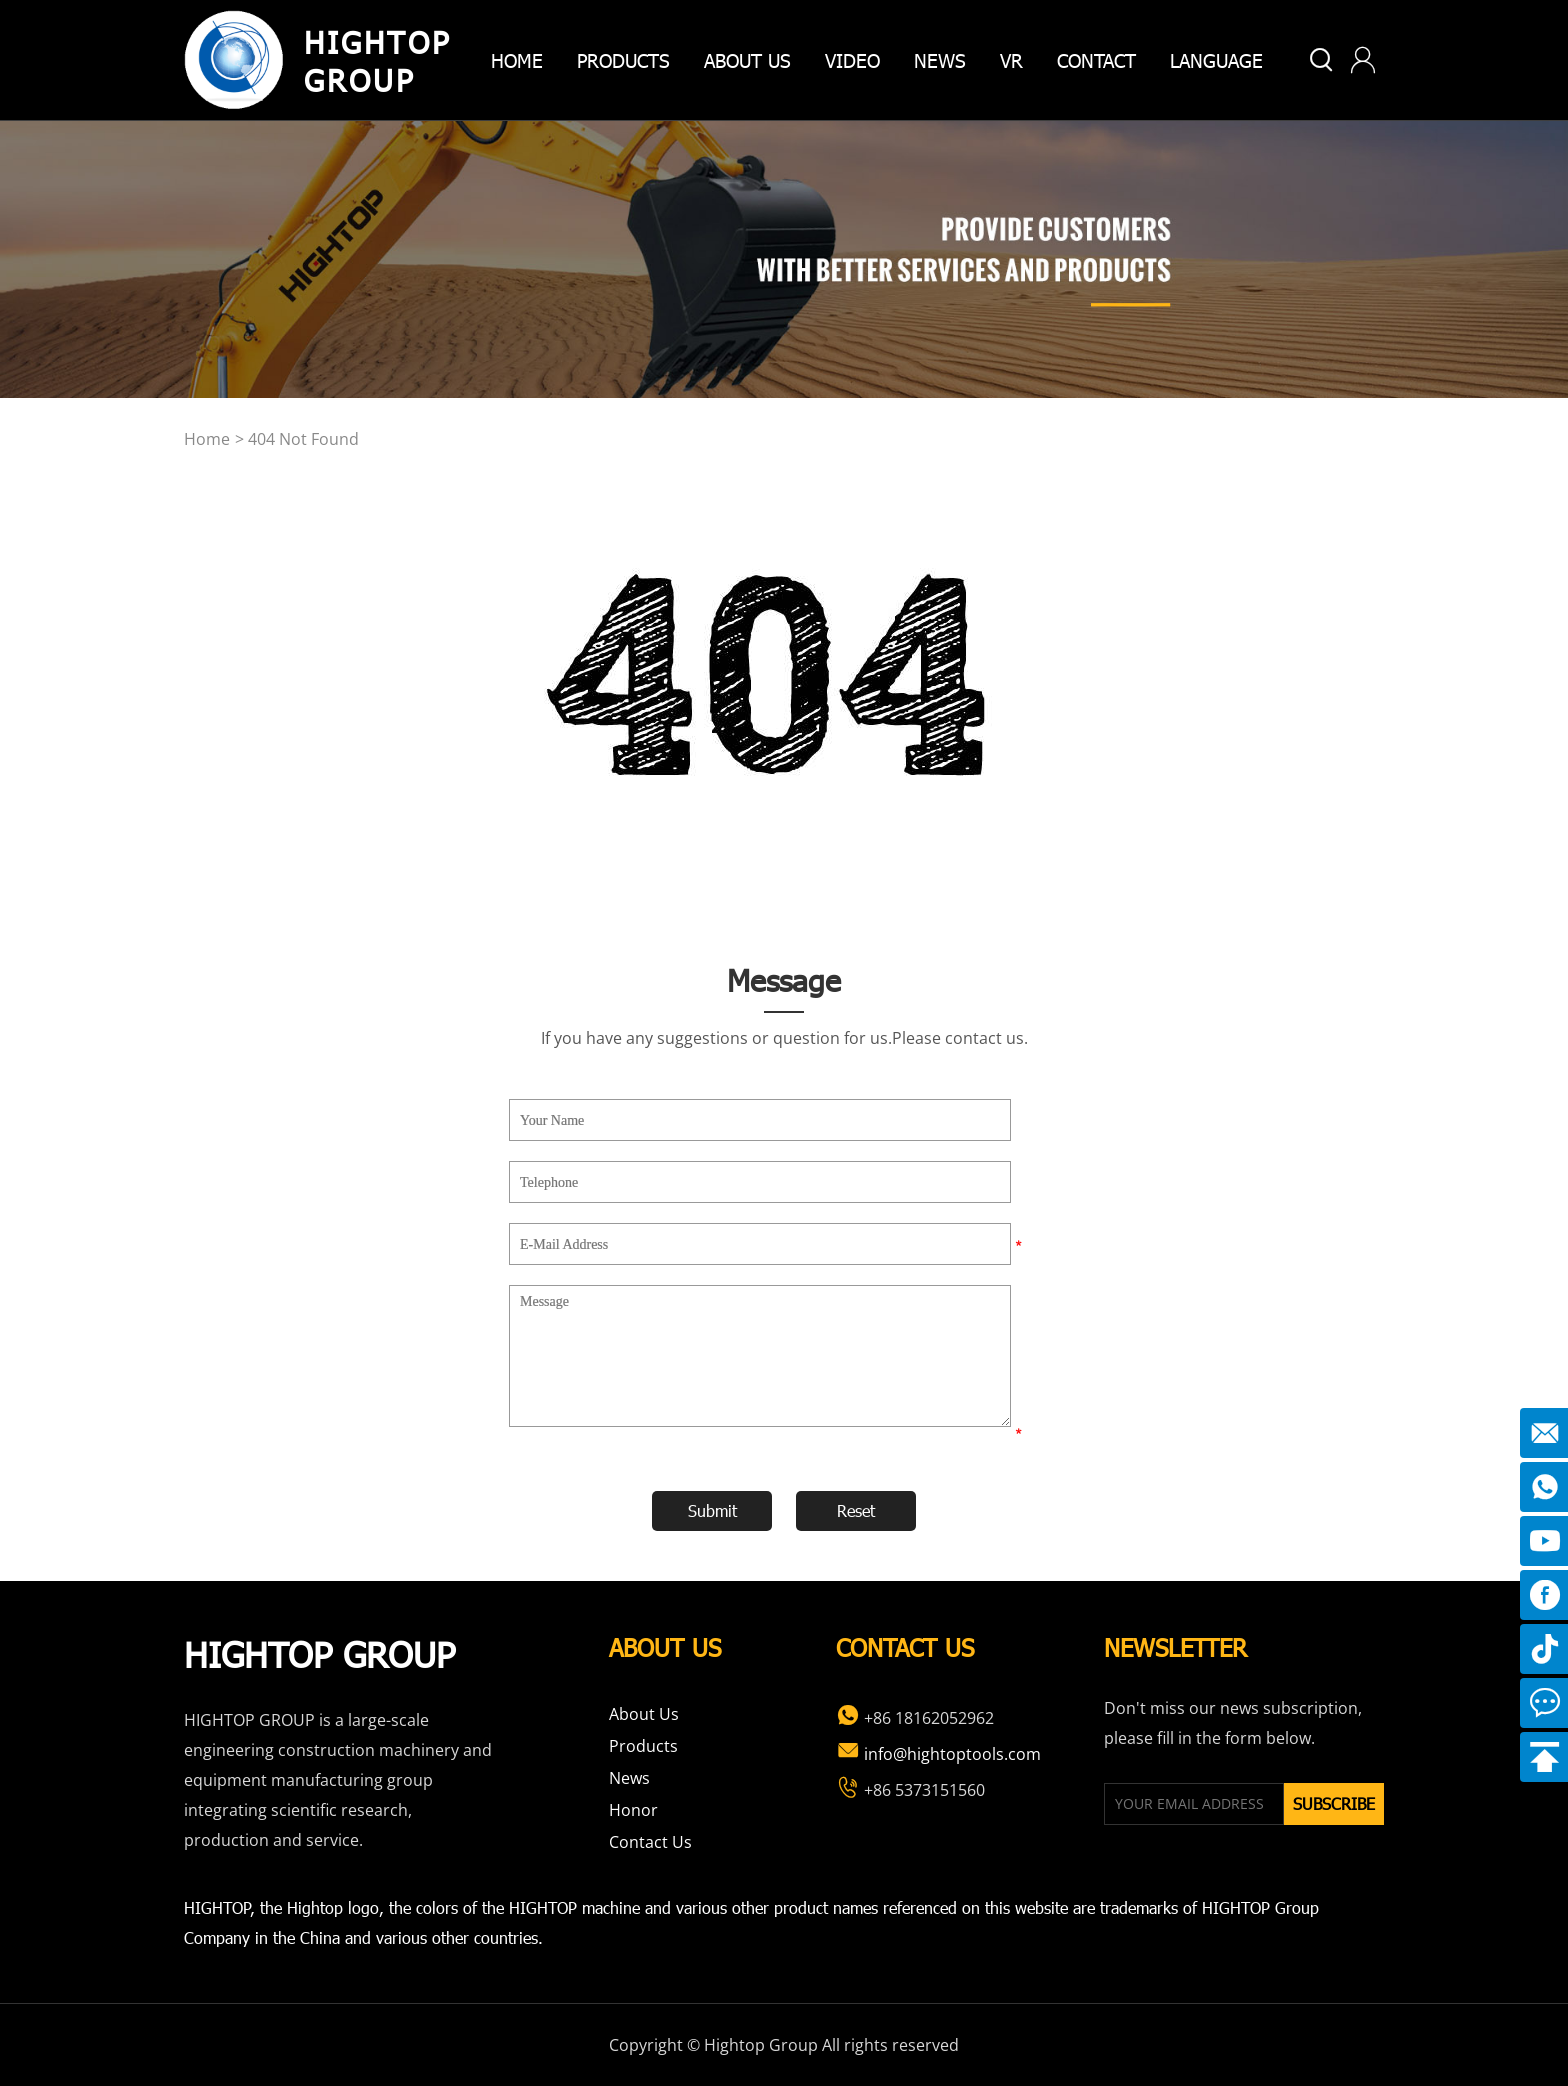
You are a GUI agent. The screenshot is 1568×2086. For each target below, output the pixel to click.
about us (747, 59)
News (940, 59)
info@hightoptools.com (938, 1754)
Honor (633, 1810)
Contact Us (650, 1842)
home (517, 59)
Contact (1096, 59)
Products (643, 1746)
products (623, 59)
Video (852, 59)
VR (1011, 59)
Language (1216, 59)
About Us (644, 1714)
